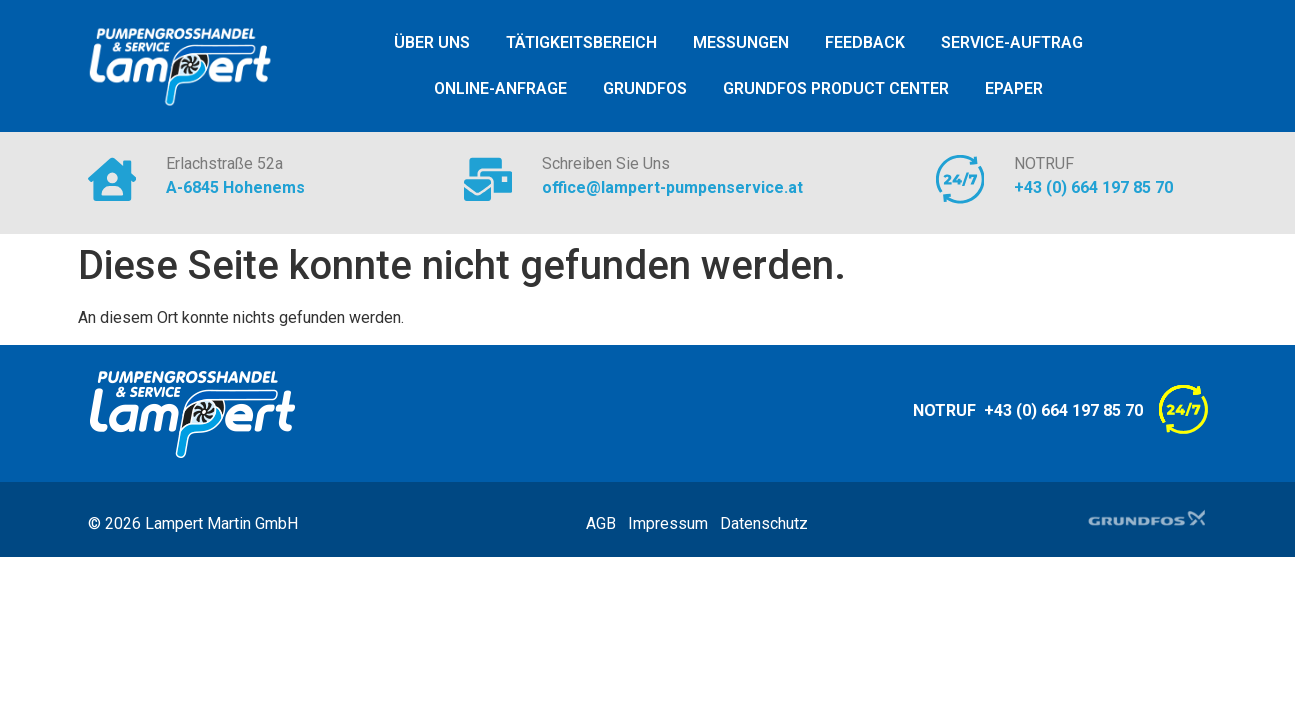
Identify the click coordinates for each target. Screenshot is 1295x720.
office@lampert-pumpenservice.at (674, 187)
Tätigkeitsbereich (581, 42)
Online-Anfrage (500, 88)
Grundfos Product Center (836, 88)
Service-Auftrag (1012, 42)
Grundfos (645, 88)
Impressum (674, 523)
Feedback (865, 42)
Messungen (741, 42)
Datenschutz (764, 523)
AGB (607, 523)
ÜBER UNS (432, 42)
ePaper (1014, 88)
